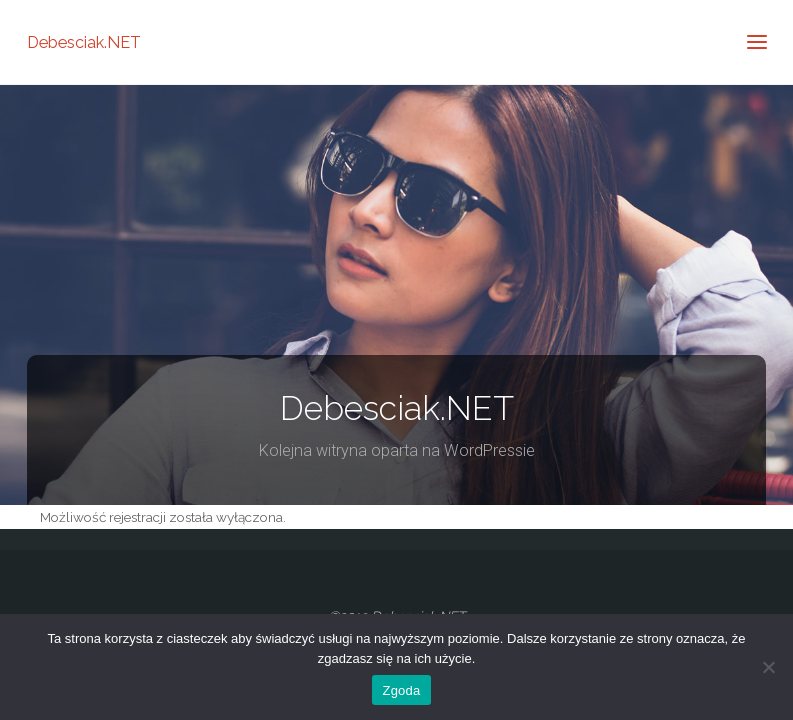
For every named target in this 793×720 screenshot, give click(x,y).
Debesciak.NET (84, 41)
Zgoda (401, 690)
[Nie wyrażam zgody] (768, 667)
